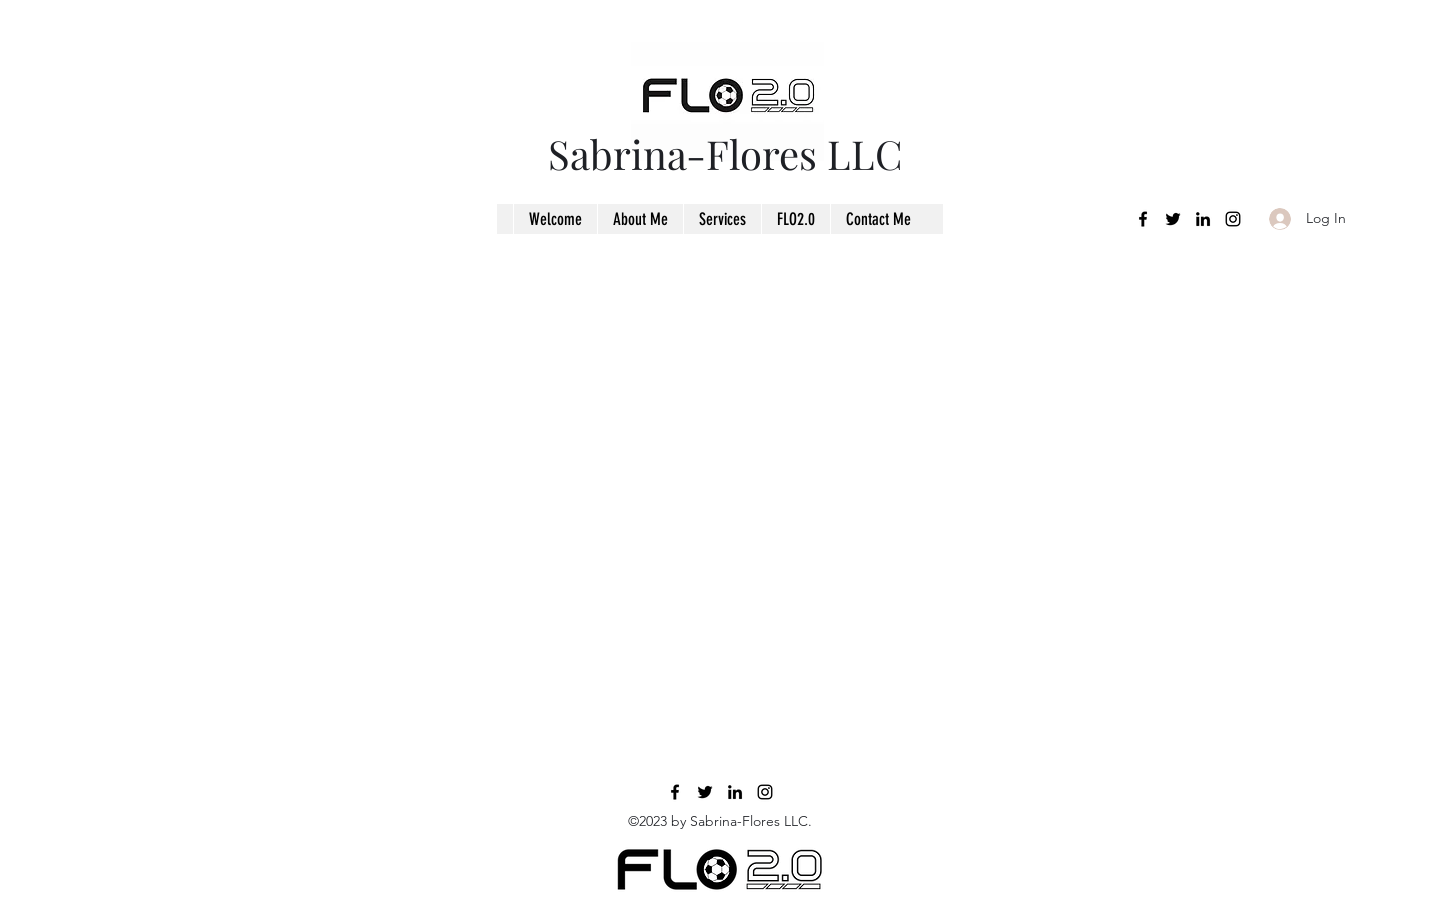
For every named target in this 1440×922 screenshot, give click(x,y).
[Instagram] (1233, 219)
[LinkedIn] (1203, 219)
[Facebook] (1143, 219)
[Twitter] (1173, 219)
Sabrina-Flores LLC (725, 153)
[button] (722, 219)
